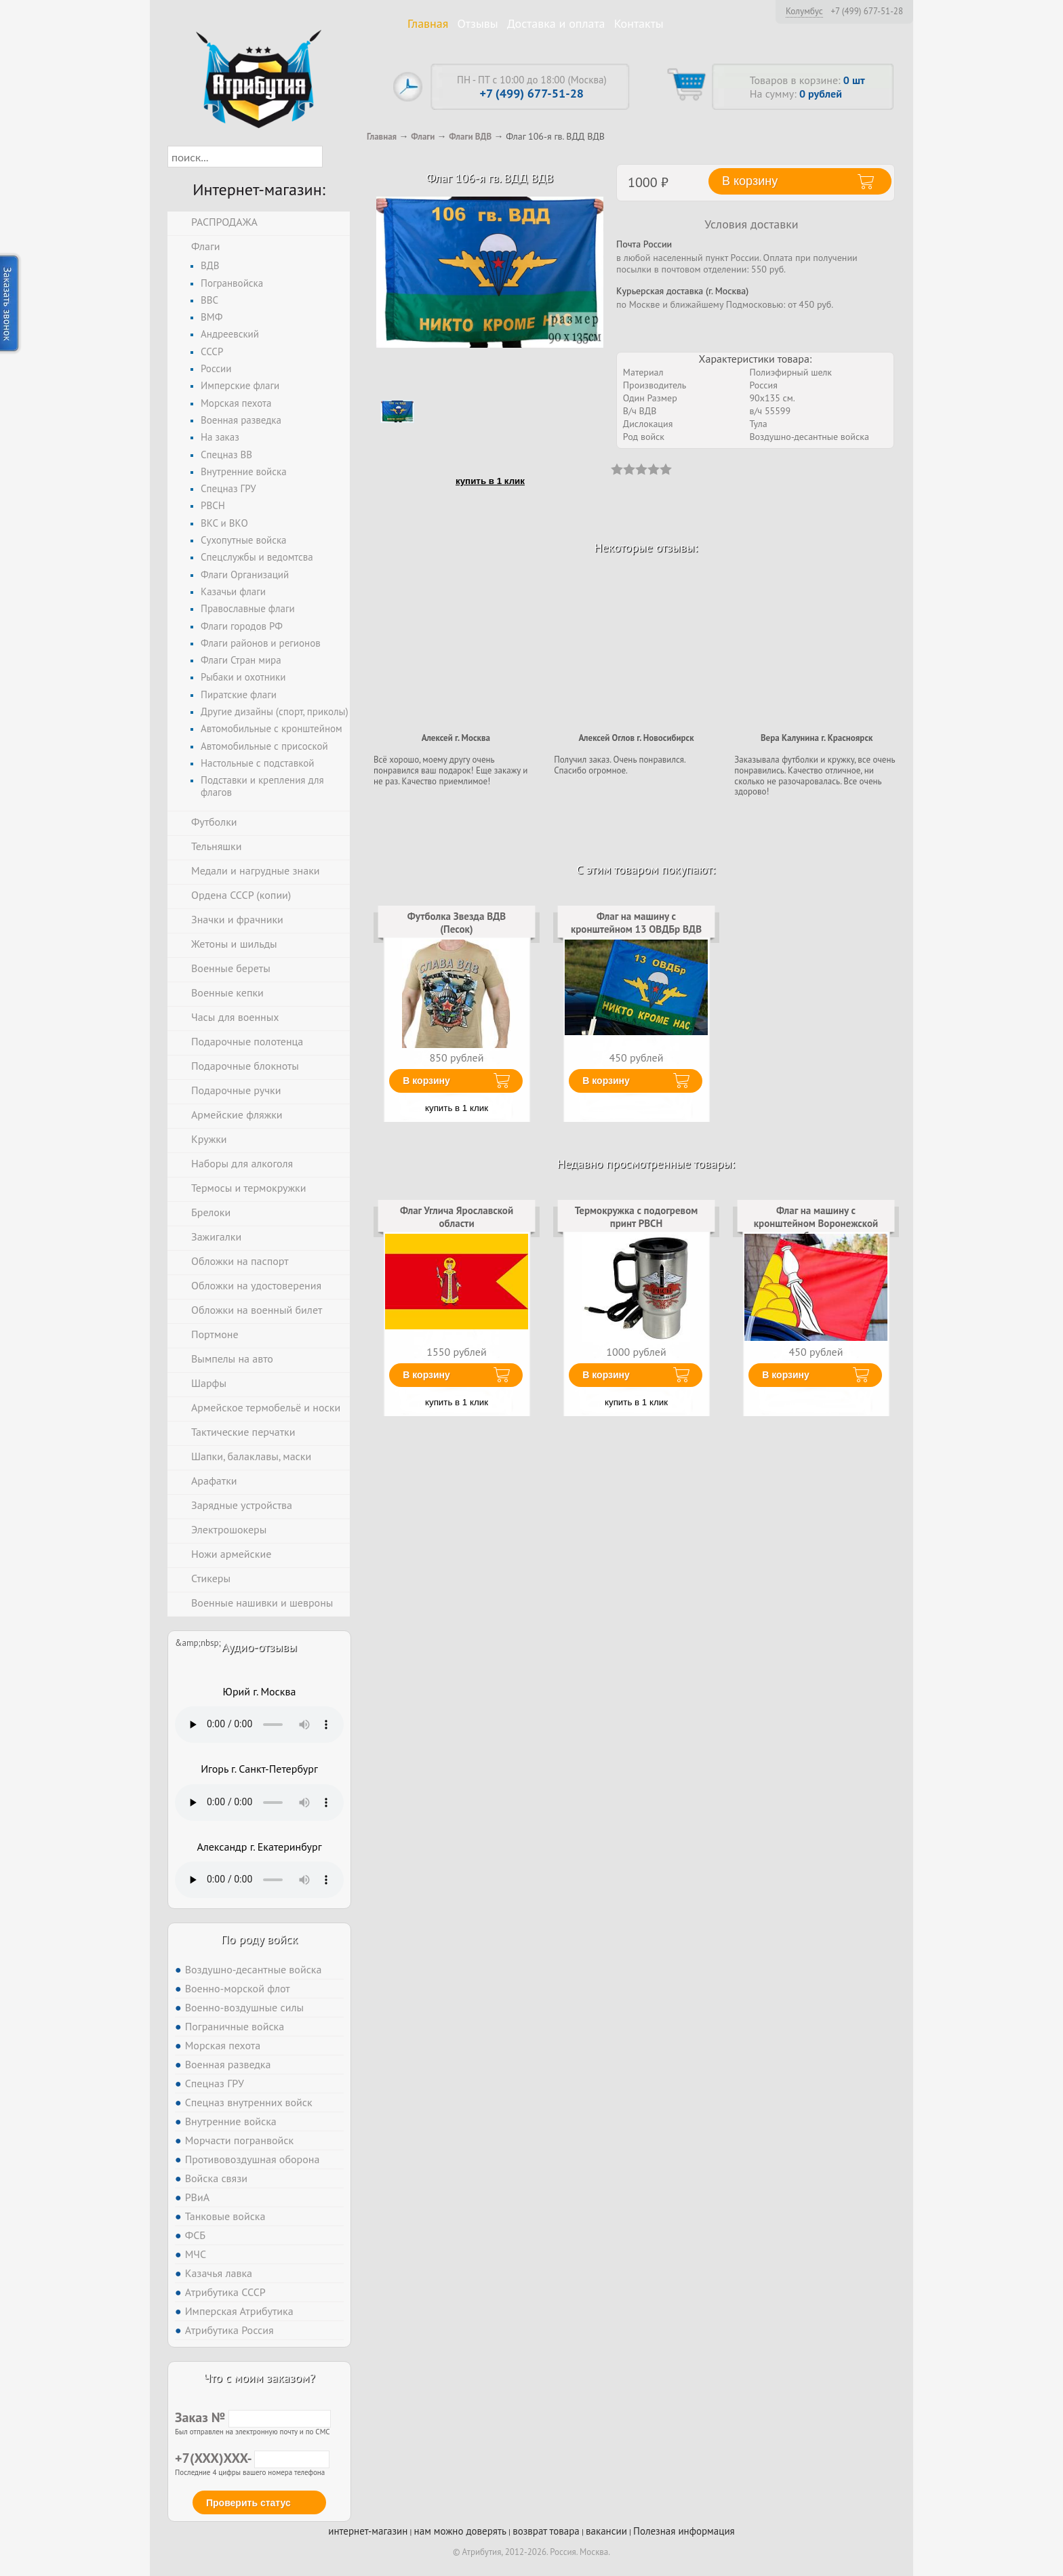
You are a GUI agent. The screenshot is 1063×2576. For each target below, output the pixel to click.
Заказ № (253, 2417)
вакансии (606, 2530)
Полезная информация (684, 2530)
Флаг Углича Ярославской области (456, 1216)
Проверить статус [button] (248, 2502)
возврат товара (546, 2530)
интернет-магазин (367, 2530)
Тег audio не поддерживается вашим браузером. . (259, 1724)
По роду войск (259, 1939)
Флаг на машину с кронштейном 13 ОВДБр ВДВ (636, 922)
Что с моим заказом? (259, 2378)
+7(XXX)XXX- (252, 2458)
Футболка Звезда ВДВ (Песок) (456, 922)
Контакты (639, 23)
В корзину (426, 1080)
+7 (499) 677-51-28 (866, 11)
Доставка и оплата (556, 23)
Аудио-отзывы (259, 1647)
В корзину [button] (750, 181)
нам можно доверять (460, 2530)
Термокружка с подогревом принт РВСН (636, 1216)
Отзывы (478, 23)
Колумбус (804, 11)
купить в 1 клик (490, 481)
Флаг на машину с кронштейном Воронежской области (816, 1223)
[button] (334, 156)
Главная (427, 23)
